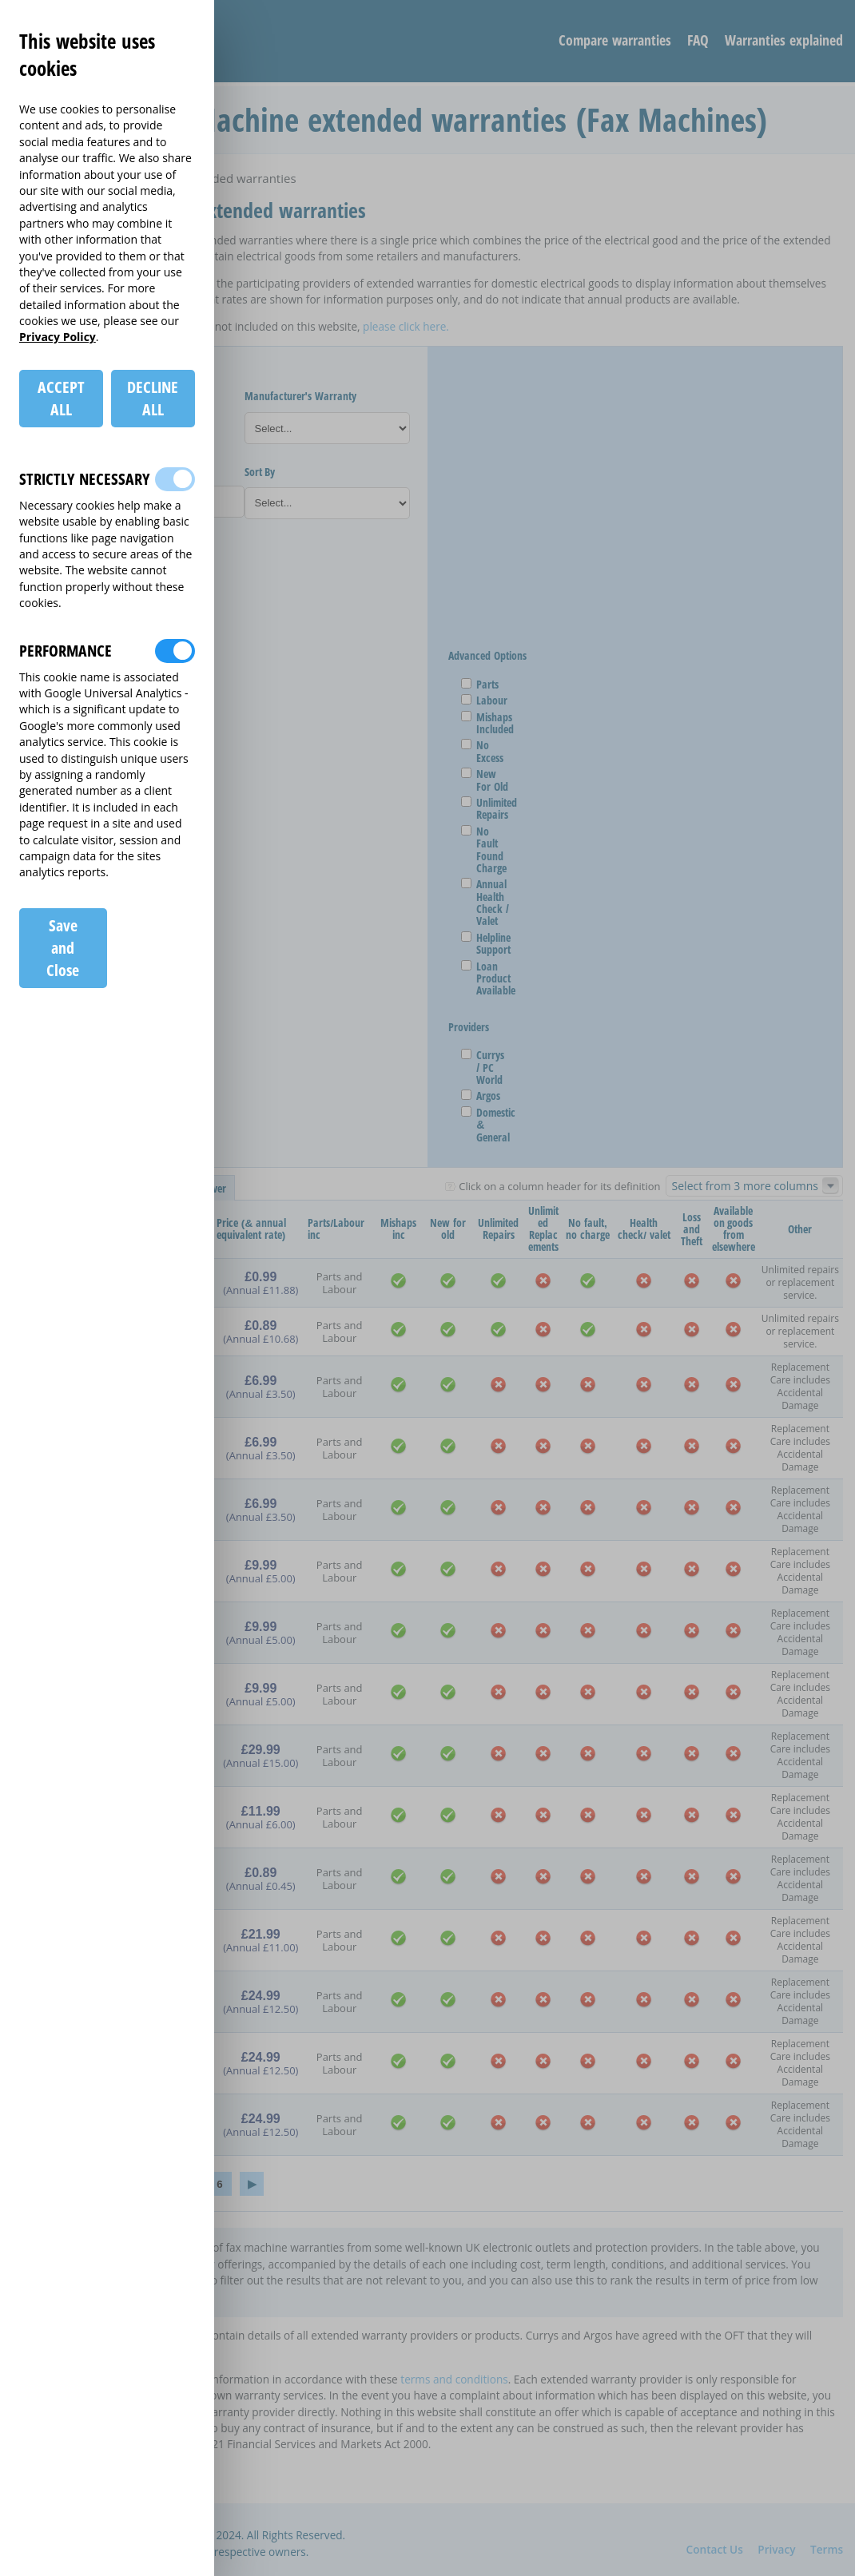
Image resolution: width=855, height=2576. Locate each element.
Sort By (260, 472)
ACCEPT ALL (61, 398)
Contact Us (714, 2549)
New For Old (486, 780)
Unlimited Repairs (490, 808)
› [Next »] (252, 2184)
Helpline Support (487, 943)
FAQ (698, 40)
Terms (826, 2549)
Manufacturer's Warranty (300, 396)
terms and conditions (453, 2379)
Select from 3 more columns (745, 1185)
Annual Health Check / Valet (486, 902)
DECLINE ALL (152, 398)
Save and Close (62, 948)
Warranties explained (784, 40)
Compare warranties (615, 40)
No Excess (483, 751)
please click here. (406, 326)
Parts (481, 684)
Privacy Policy (57, 336)
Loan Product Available (489, 978)
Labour (485, 700)
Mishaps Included (489, 723)
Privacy (776, 2549)
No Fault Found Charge (485, 850)
